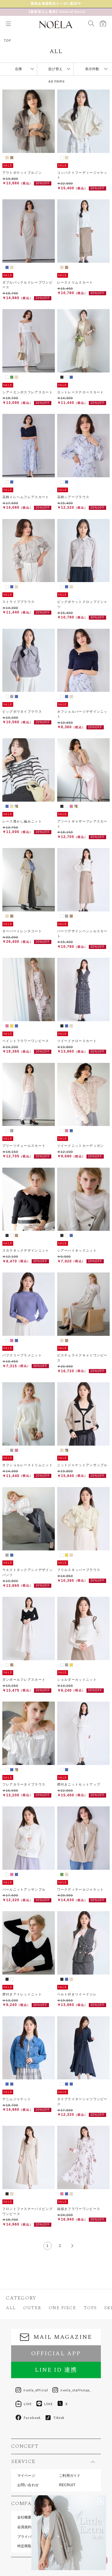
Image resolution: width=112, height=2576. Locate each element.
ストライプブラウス (18, 601)
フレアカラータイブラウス (24, 1784)
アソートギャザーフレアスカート (82, 824)
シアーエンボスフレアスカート (27, 392)
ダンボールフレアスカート (24, 1679)
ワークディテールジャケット (80, 1889)
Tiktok (55, 2417)
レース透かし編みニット (22, 821)
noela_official (32, 2390)
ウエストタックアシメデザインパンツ (27, 1572)
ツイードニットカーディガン (80, 1145)
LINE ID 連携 (56, 2369)
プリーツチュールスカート (24, 1145)
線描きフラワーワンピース (79, 2209)
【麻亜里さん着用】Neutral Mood (56, 11)
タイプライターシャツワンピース (82, 2101)
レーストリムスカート (75, 282)
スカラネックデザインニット (25, 1250)
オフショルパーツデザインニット (82, 714)
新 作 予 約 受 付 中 (56, 4)
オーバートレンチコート (22, 931)
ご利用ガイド (69, 2475)
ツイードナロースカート (77, 1041)
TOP (7, 40)
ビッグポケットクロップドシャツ (82, 604)
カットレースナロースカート (80, 392)
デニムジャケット (16, 2099)
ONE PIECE (62, 2308)
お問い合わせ (28, 2485)
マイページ (26, 2475)
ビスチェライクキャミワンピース (82, 1357)
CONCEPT (24, 2446)
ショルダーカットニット (77, 1679)
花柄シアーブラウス (73, 497)
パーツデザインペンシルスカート (82, 933)
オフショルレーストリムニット (27, 1465)
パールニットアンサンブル (24, 1889)
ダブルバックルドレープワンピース (27, 285)
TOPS (90, 2308)
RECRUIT (67, 2485)
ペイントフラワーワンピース (25, 1041)
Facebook (28, 2418)
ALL (11, 2308)
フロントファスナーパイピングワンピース (27, 2211)
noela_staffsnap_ (71, 2390)
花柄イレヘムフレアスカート (25, 497)
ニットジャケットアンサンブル (82, 1465)
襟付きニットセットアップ (79, 1784)
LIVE (24, 2403)
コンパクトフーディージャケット (82, 175)
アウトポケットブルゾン (22, 172)
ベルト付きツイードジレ (77, 1994)
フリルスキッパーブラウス (79, 1570)
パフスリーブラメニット (22, 1355)
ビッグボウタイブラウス (22, 711)
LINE (44, 2404)
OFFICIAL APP (56, 2353)
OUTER (32, 2308)
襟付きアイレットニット (22, 1994)
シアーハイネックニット (77, 1250)
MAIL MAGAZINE (56, 2336)
